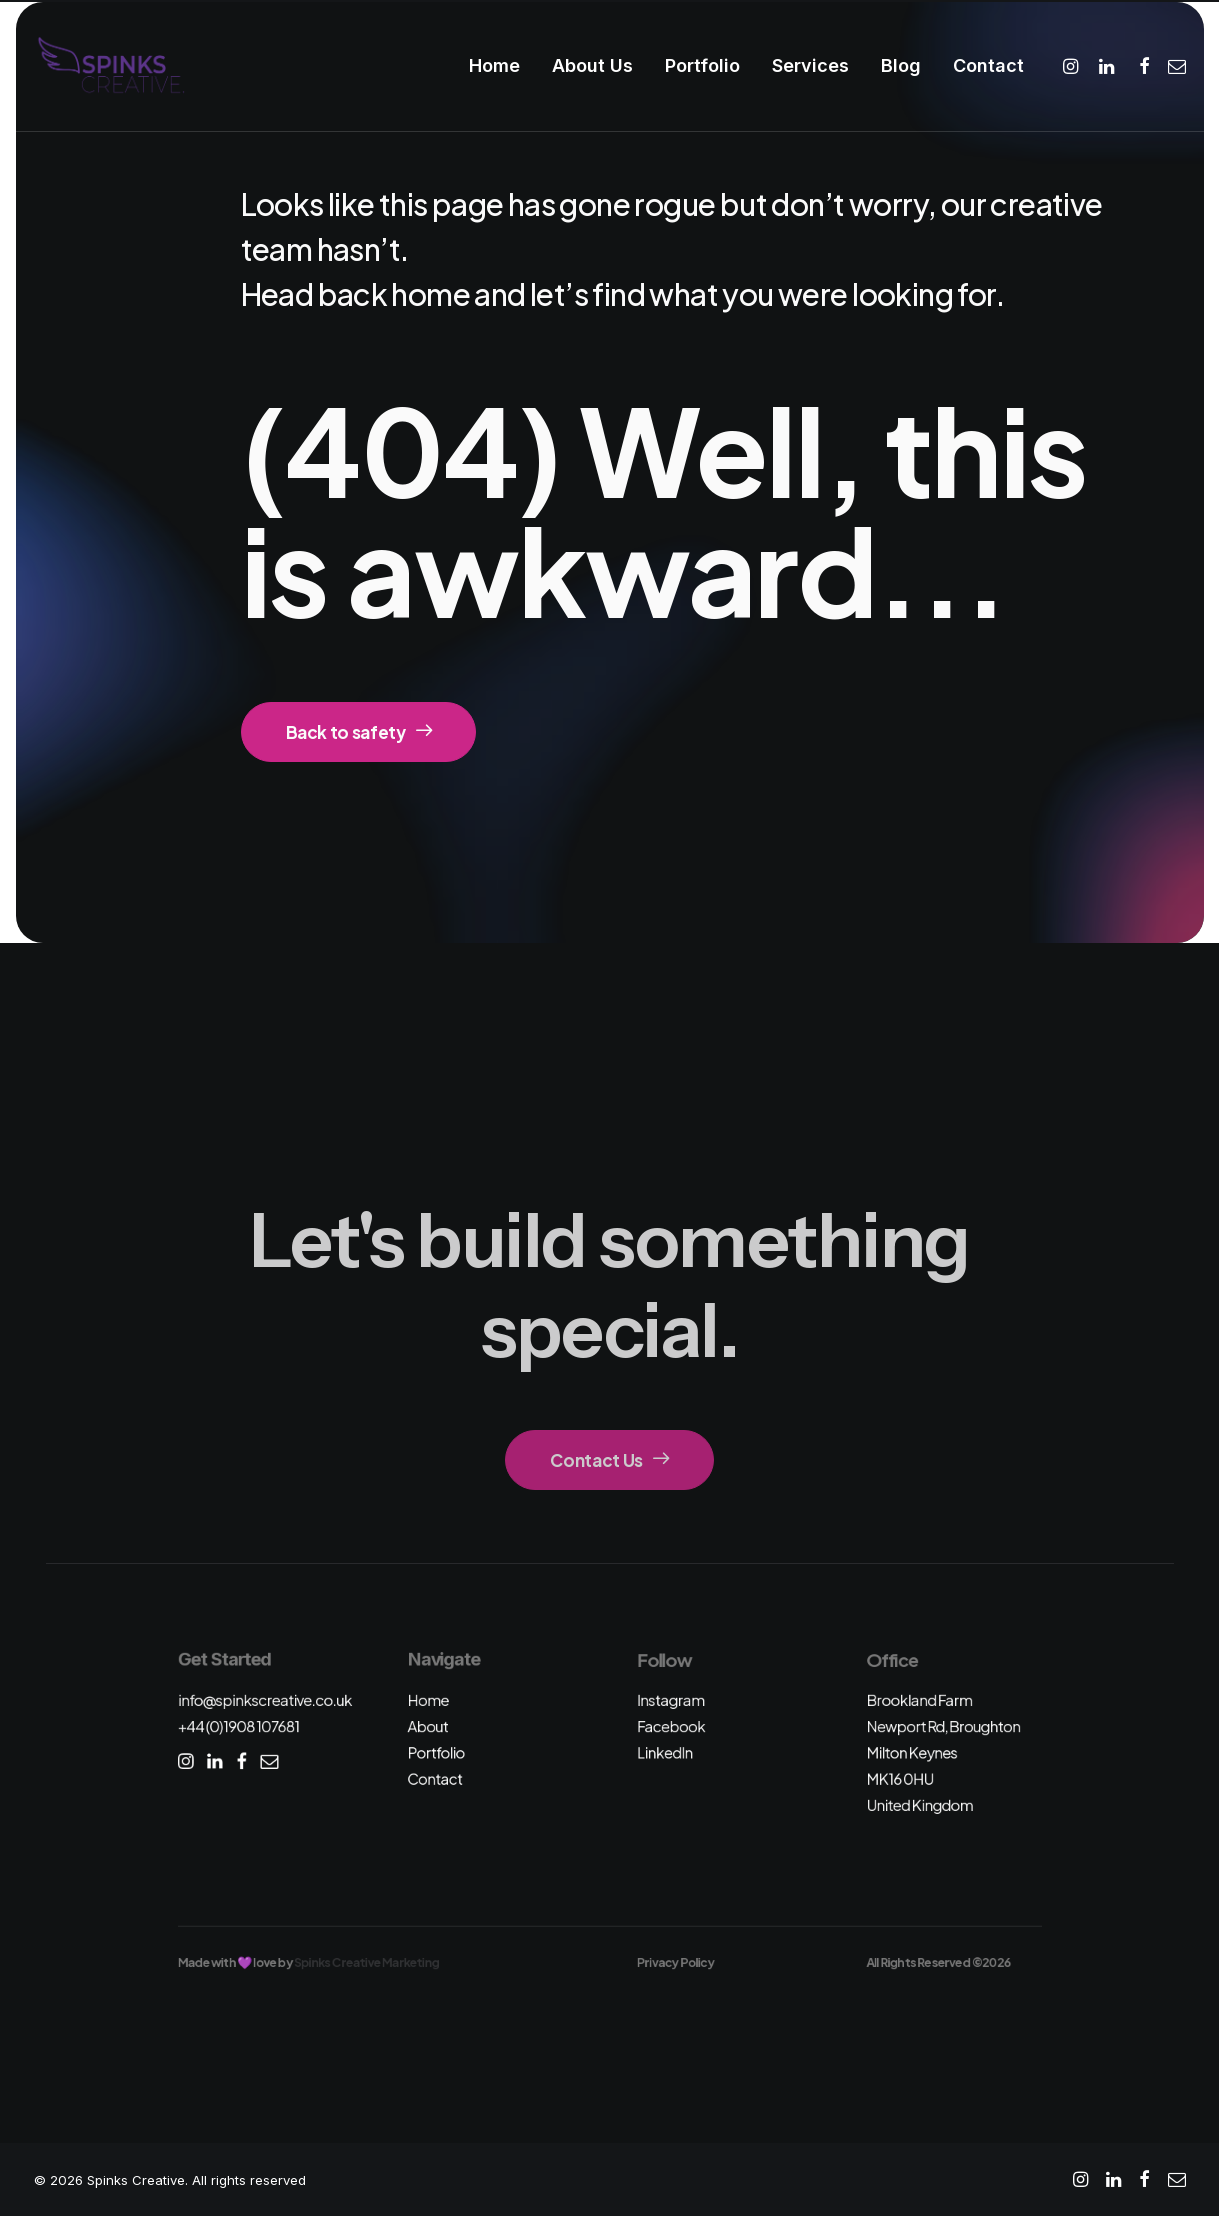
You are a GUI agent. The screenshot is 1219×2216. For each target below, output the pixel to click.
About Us (592, 65)
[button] (1073, 66)
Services (810, 65)
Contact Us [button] (609, 1460)
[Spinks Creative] (110, 66)
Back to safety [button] (359, 732)
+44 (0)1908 (238, 1726)
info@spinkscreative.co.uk (264, 1699)
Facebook (671, 1726)
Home (494, 65)
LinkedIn (665, 1752)
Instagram (671, 1699)
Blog (901, 65)
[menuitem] (494, 66)
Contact (988, 65)
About (427, 1726)
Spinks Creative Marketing (366, 1962)
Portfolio (702, 65)
